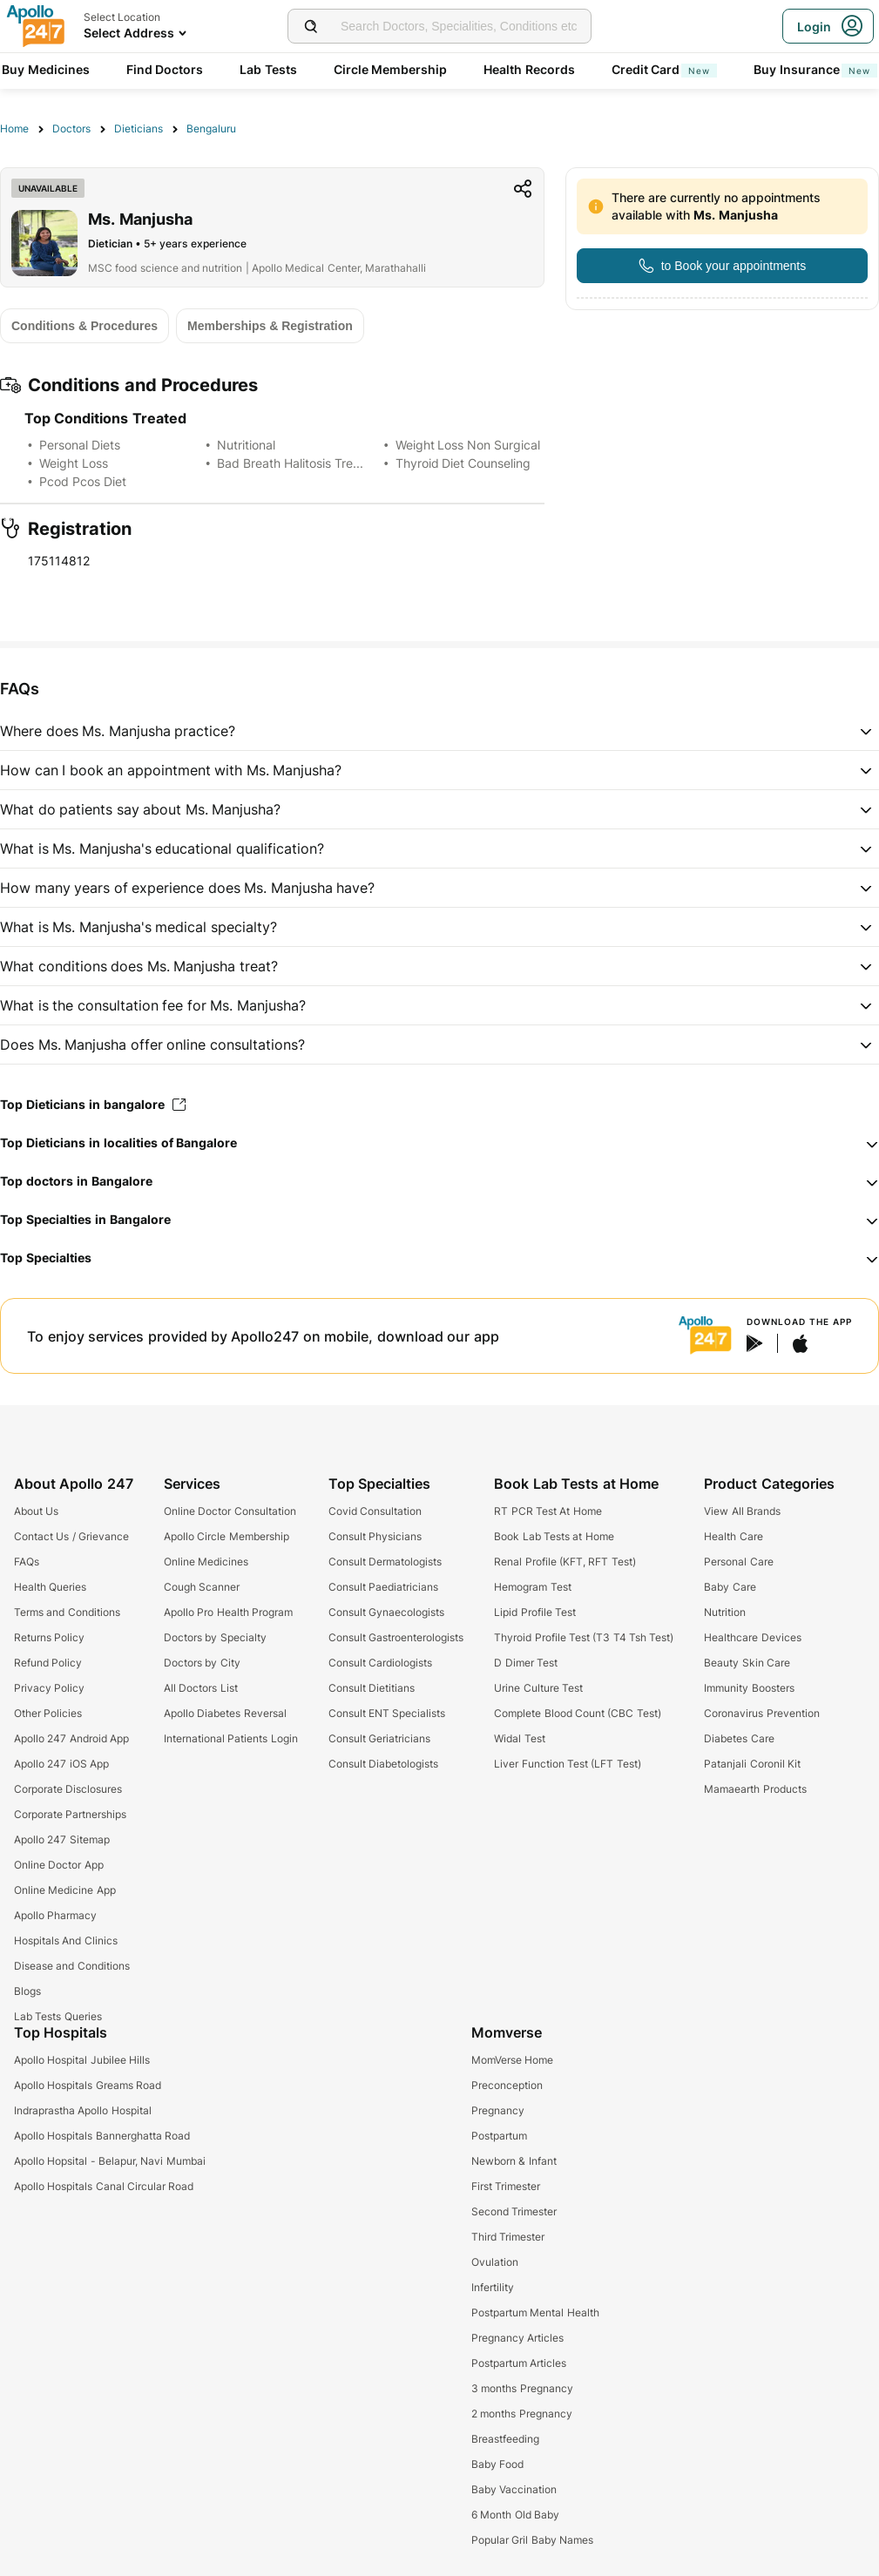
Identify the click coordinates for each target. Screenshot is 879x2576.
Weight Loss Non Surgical (468, 444)
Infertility (492, 2287)
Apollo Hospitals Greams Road (87, 2085)
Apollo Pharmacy (55, 1915)
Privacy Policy (49, 1687)
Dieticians (138, 128)
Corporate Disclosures (68, 1788)
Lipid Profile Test (535, 1612)
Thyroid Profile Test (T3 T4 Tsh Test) (583, 1637)
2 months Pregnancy (521, 2413)
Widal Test (519, 1738)
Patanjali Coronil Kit (752, 1763)
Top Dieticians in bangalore (93, 1104)
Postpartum (499, 2135)
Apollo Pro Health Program (228, 1612)
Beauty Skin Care (747, 1662)
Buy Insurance (815, 69)
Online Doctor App (59, 1864)
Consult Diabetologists (383, 1763)
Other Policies (48, 1713)
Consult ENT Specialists (387, 1713)
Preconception (507, 2085)
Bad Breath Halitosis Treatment (305, 463)
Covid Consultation (375, 1511)
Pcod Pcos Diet (82, 481)
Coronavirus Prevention (761, 1713)
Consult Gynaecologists (386, 1612)
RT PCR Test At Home (547, 1511)
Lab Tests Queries (58, 2016)
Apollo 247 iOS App (61, 1763)
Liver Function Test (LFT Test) (567, 1763)
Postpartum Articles (518, 2363)
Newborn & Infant (514, 2160)
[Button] (722, 265)
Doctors (71, 128)
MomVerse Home (512, 2059)
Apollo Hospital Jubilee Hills (82, 2059)
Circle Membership (391, 69)
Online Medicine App (65, 1890)
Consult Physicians (375, 1536)
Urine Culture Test (538, 1687)
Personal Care (738, 1561)
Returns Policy (49, 1637)
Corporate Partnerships (70, 1814)
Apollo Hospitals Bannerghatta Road (102, 2135)
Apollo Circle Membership (226, 1536)
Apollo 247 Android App (71, 1738)
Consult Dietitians (371, 1687)
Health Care (733, 1536)
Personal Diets (79, 444)
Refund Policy (48, 1662)
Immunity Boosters (749, 1687)
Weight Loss (73, 463)
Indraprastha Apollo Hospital (83, 2110)
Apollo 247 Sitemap (62, 1839)
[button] (439, 731)
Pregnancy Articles (517, 2337)
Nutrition (725, 1612)
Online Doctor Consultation (230, 1511)
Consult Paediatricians (383, 1586)
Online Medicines (206, 1561)
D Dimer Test (526, 1662)
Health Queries (50, 1586)
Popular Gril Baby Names (532, 2539)
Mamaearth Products (755, 1788)
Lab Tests (268, 69)
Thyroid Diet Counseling (463, 463)
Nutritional (246, 444)
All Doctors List (201, 1687)
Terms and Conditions (67, 1612)
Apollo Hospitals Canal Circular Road (103, 2186)
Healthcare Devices (752, 1637)
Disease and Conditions (72, 1965)
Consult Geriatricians (379, 1738)
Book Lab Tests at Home (553, 1536)
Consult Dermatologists (385, 1561)
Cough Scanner (202, 1586)
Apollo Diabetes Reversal (225, 1713)
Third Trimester (507, 2236)
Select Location (122, 17)
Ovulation (494, 2261)
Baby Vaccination (514, 2489)
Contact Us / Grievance (71, 1536)
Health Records (529, 69)
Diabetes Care (739, 1738)
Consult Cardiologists (380, 1662)
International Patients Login (231, 1738)
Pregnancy (497, 2110)
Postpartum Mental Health (535, 2312)
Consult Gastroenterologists (395, 1637)
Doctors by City (202, 1662)
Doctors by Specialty (215, 1637)
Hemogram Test (532, 1586)
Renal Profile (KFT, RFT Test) (564, 1561)
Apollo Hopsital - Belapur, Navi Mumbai (110, 2160)
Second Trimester (514, 2211)
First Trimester (505, 2186)
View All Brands (742, 1511)
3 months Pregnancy (522, 2388)
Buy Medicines (46, 69)
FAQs (26, 1561)
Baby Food (497, 2464)
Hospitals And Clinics (66, 1940)
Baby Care (729, 1586)
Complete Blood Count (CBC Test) (577, 1713)
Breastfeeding (505, 2438)
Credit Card (665, 69)
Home (14, 128)
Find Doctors (165, 69)
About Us (36, 1511)
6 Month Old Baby (515, 2514)
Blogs (27, 1991)
